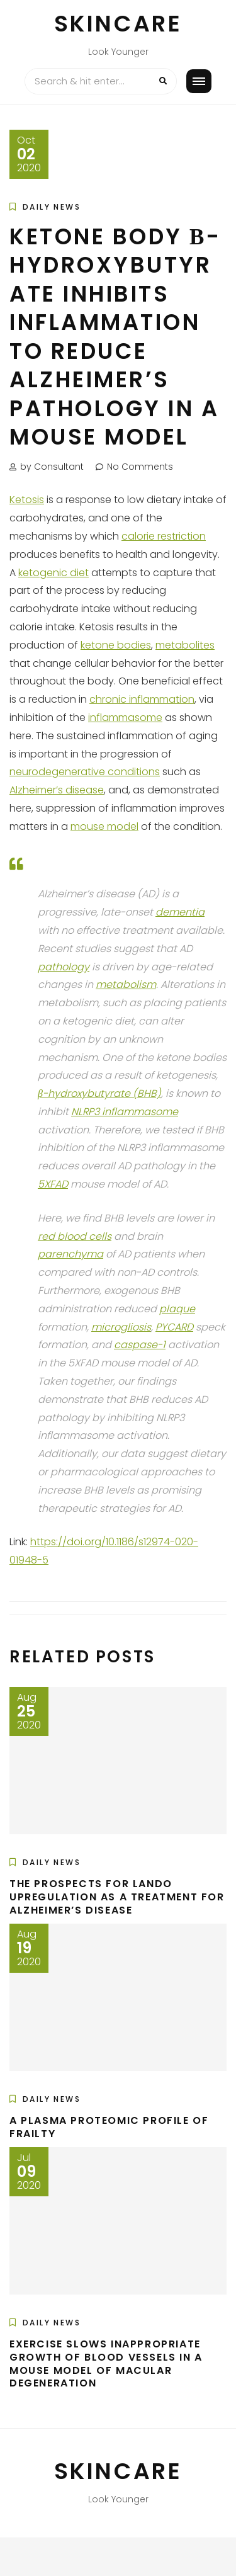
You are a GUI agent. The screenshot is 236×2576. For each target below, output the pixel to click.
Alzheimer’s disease (56, 790)
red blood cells (74, 1236)
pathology (63, 967)
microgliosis (121, 1327)
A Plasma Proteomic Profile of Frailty (108, 2127)
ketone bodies (116, 645)
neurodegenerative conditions (84, 771)
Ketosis (26, 499)
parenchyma (70, 1254)
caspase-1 (140, 1344)
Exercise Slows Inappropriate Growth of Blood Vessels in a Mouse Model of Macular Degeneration (106, 2363)
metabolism (126, 984)
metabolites (185, 645)
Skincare (118, 24)
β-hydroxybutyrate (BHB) (99, 1093)
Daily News (52, 206)
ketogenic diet (53, 572)
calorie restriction (163, 536)
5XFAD (53, 1184)
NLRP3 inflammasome (124, 1111)
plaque (177, 1309)
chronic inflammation (141, 699)
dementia (180, 912)
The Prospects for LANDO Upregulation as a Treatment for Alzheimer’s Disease (117, 1896)
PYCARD (174, 1327)
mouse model (104, 826)
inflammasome (125, 717)
